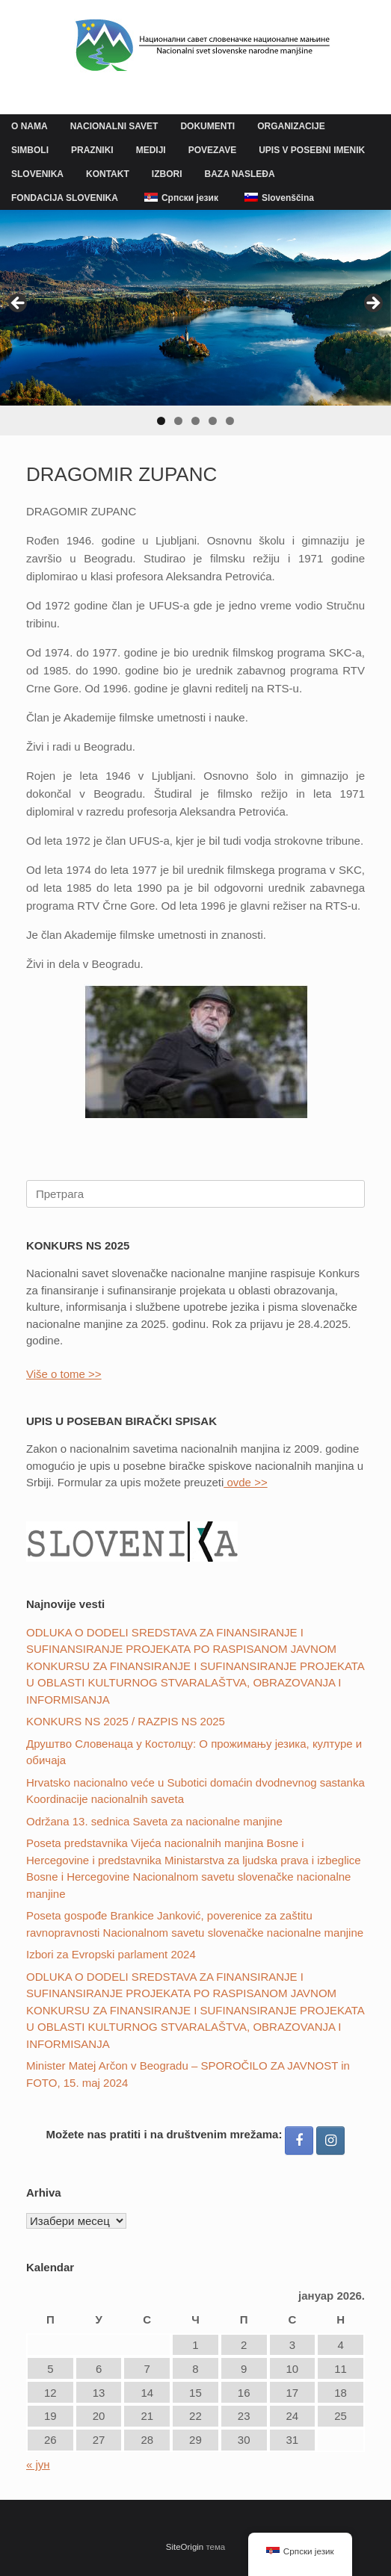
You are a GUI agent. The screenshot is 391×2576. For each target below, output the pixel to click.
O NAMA (29, 126)
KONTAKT (107, 174)
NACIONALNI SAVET (114, 126)
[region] (195, 322)
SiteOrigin (185, 2546)
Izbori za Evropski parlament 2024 (111, 1954)
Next (372, 304)
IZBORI (167, 174)
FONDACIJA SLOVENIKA (64, 198)
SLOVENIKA (37, 174)
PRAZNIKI (92, 150)
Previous (18, 304)
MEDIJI (151, 150)
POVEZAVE (212, 150)
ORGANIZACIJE (291, 126)
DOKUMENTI (207, 126)
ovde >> (245, 1482)
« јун (38, 2464)
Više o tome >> (64, 1374)
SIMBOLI (30, 150)
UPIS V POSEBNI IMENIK (312, 150)
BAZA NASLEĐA (239, 174)
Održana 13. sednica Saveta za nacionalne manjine (154, 1821)
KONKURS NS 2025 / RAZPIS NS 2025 (125, 1721)
